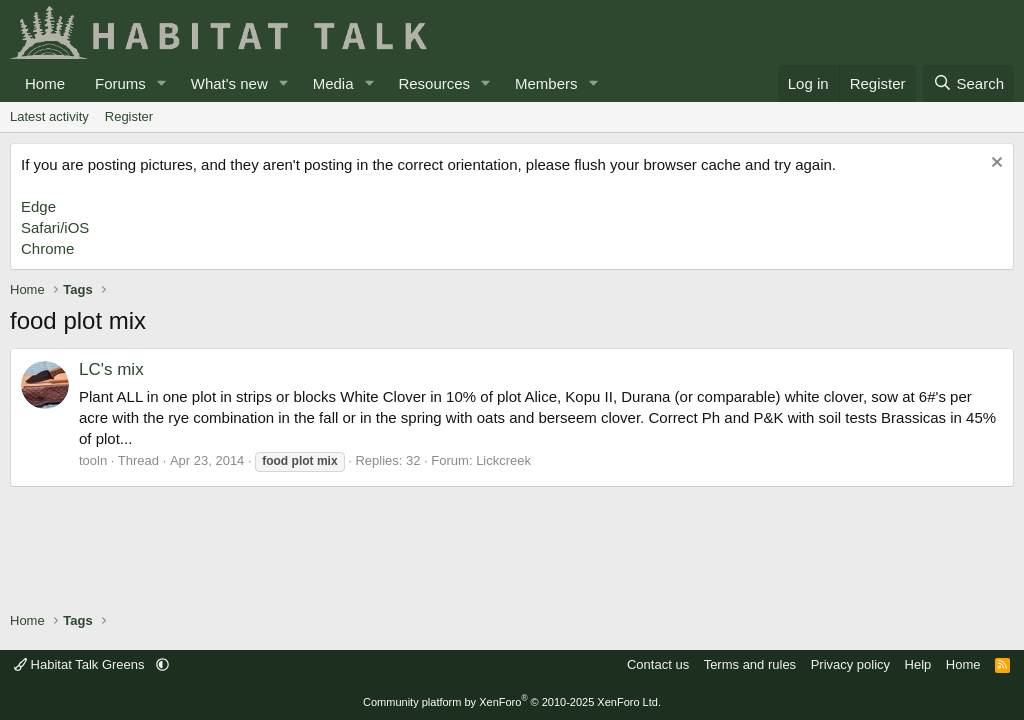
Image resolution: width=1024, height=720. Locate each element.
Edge (38, 206)
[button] (162, 83)
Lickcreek (503, 460)
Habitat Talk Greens (81, 664)
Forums (120, 83)
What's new (229, 83)
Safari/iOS (55, 227)
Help (918, 664)
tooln (93, 460)
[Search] (968, 83)
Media (333, 83)
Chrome (47, 248)
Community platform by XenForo (512, 702)
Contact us (658, 664)
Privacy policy (850, 664)
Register (129, 116)
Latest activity (49, 116)
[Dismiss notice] (994, 164)
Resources (434, 83)
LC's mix (111, 369)
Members (546, 83)
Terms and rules (750, 664)
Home (45, 83)
